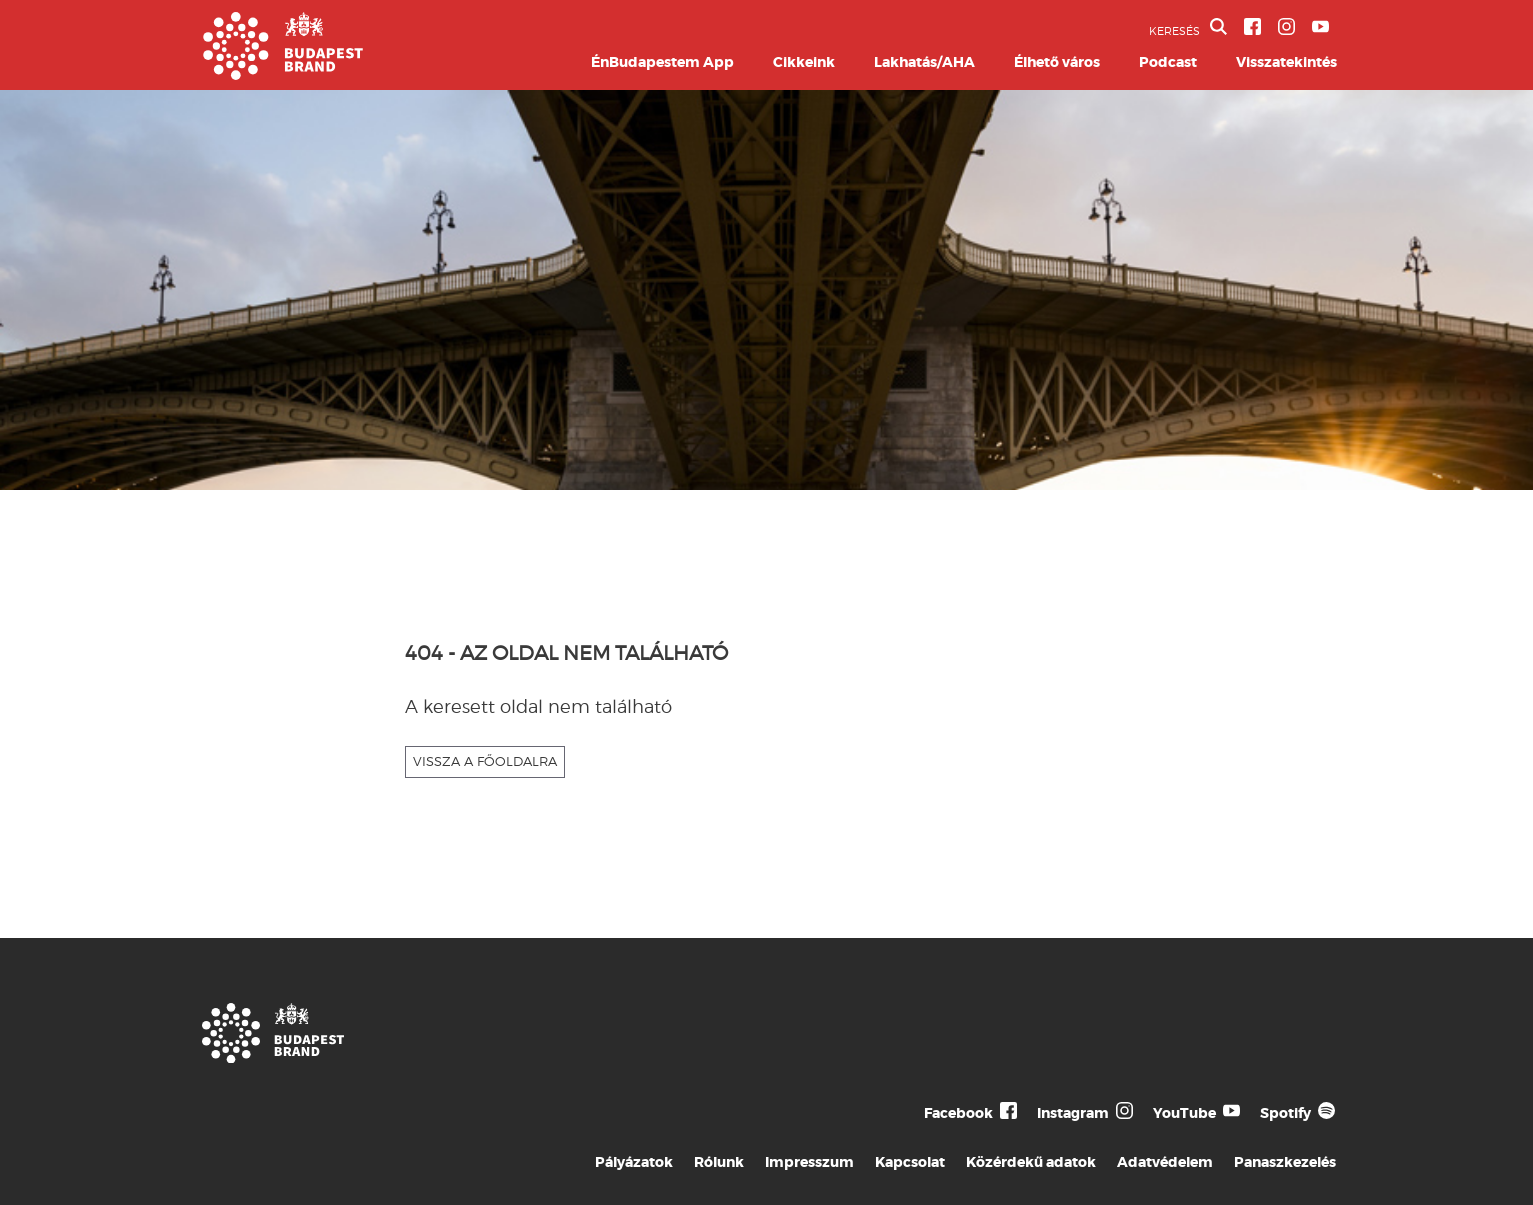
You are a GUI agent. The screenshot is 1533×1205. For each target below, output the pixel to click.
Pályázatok (634, 1162)
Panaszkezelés (1285, 1162)
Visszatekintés (1286, 62)
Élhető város (1057, 62)
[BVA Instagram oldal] (1286, 26)
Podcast (1168, 62)
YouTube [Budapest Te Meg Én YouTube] (1184, 1113)
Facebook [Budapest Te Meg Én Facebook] (958, 1113)
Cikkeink (804, 62)
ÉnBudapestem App (662, 62)
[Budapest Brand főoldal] (283, 74)
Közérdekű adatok (1031, 1162)
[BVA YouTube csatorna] (1320, 26)
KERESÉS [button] (1188, 28)
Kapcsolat (910, 1162)
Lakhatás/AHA (924, 62)
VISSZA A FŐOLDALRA (485, 761)
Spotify (1285, 1113)
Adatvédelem (1165, 1162)
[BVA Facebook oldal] (1252, 26)
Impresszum (809, 1162)
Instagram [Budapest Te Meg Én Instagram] (1073, 1113)
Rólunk (719, 1162)
